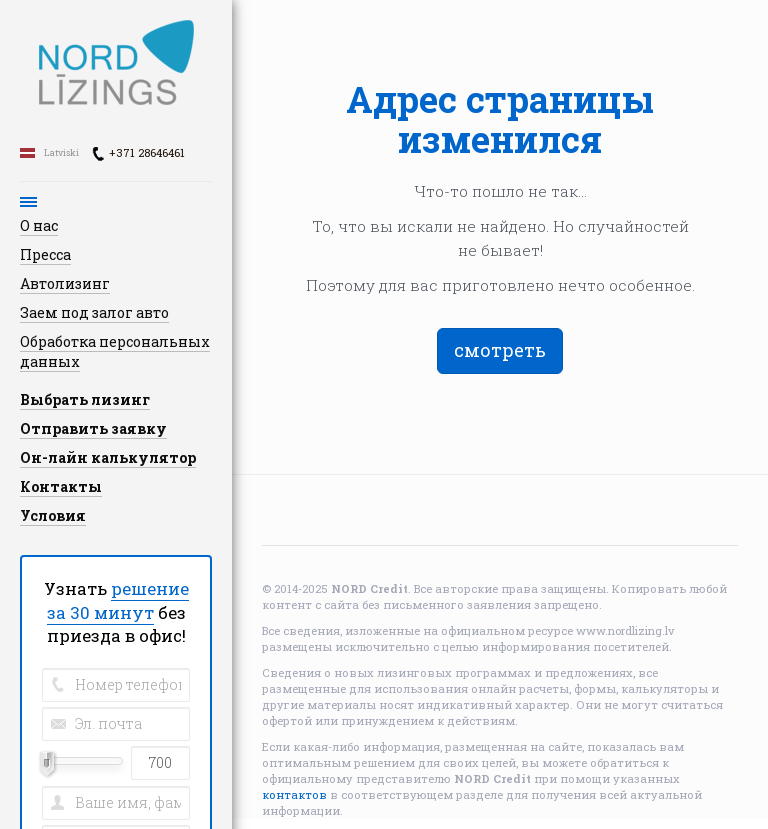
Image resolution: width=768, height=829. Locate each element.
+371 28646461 (147, 152)
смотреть (500, 350)
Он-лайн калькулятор (108, 457)
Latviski (61, 152)
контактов (294, 794)
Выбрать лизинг (85, 399)
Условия (53, 515)
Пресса (45, 254)
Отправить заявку (93, 428)
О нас (39, 225)
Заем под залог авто (94, 312)
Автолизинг (65, 283)
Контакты (61, 486)
